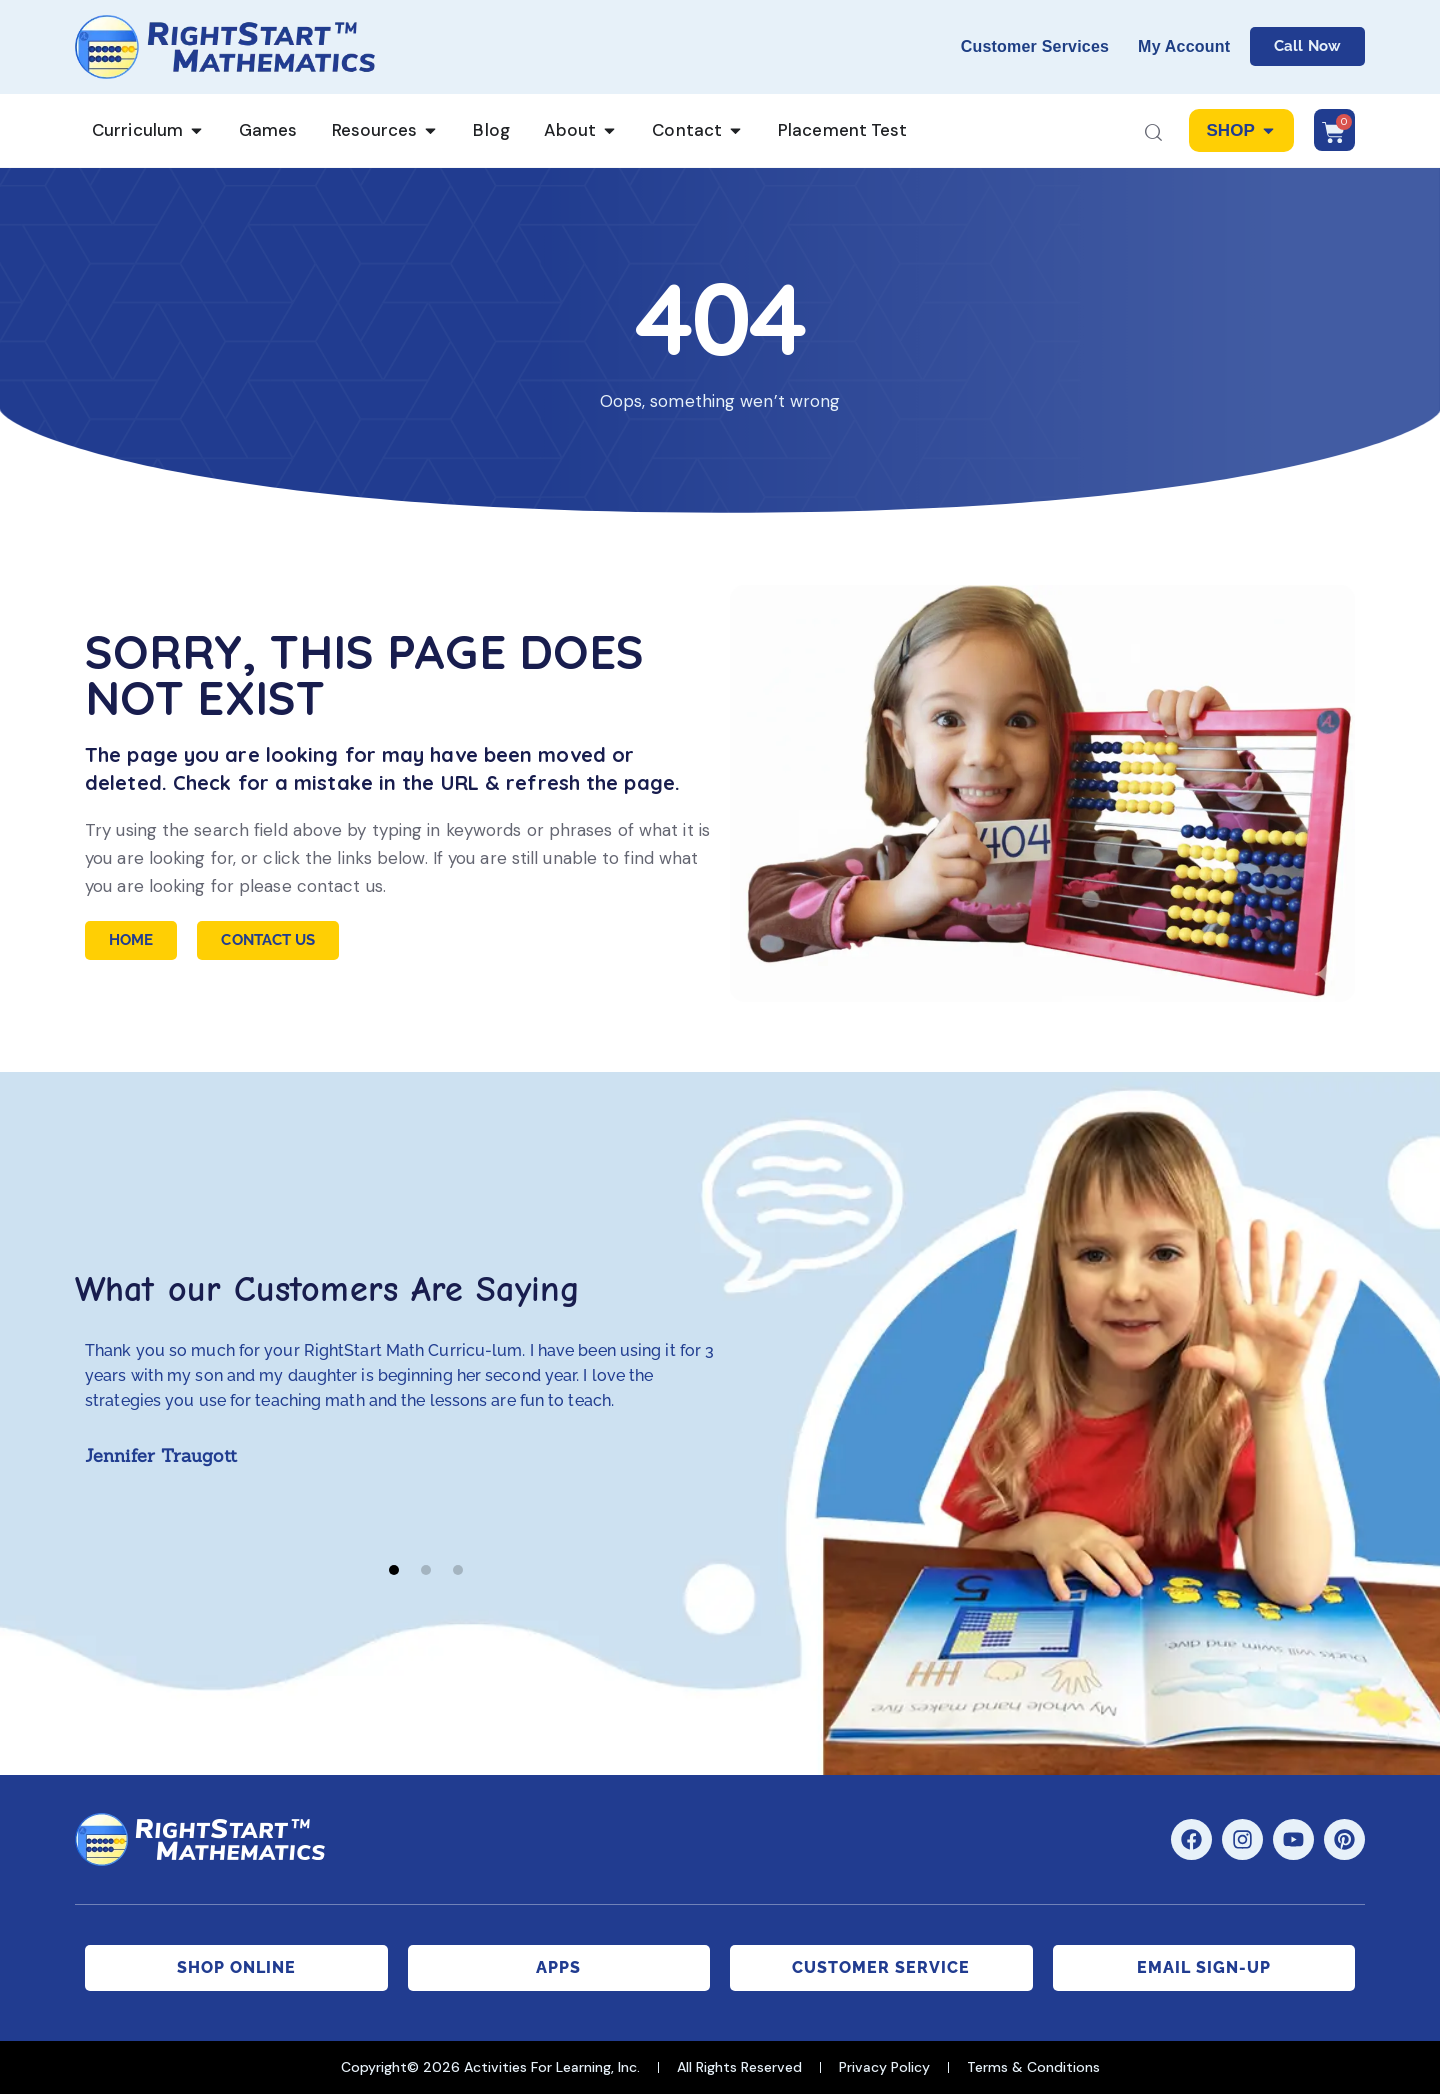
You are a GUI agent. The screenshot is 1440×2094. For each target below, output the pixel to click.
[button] (394, 1570)
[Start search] (1153, 134)
